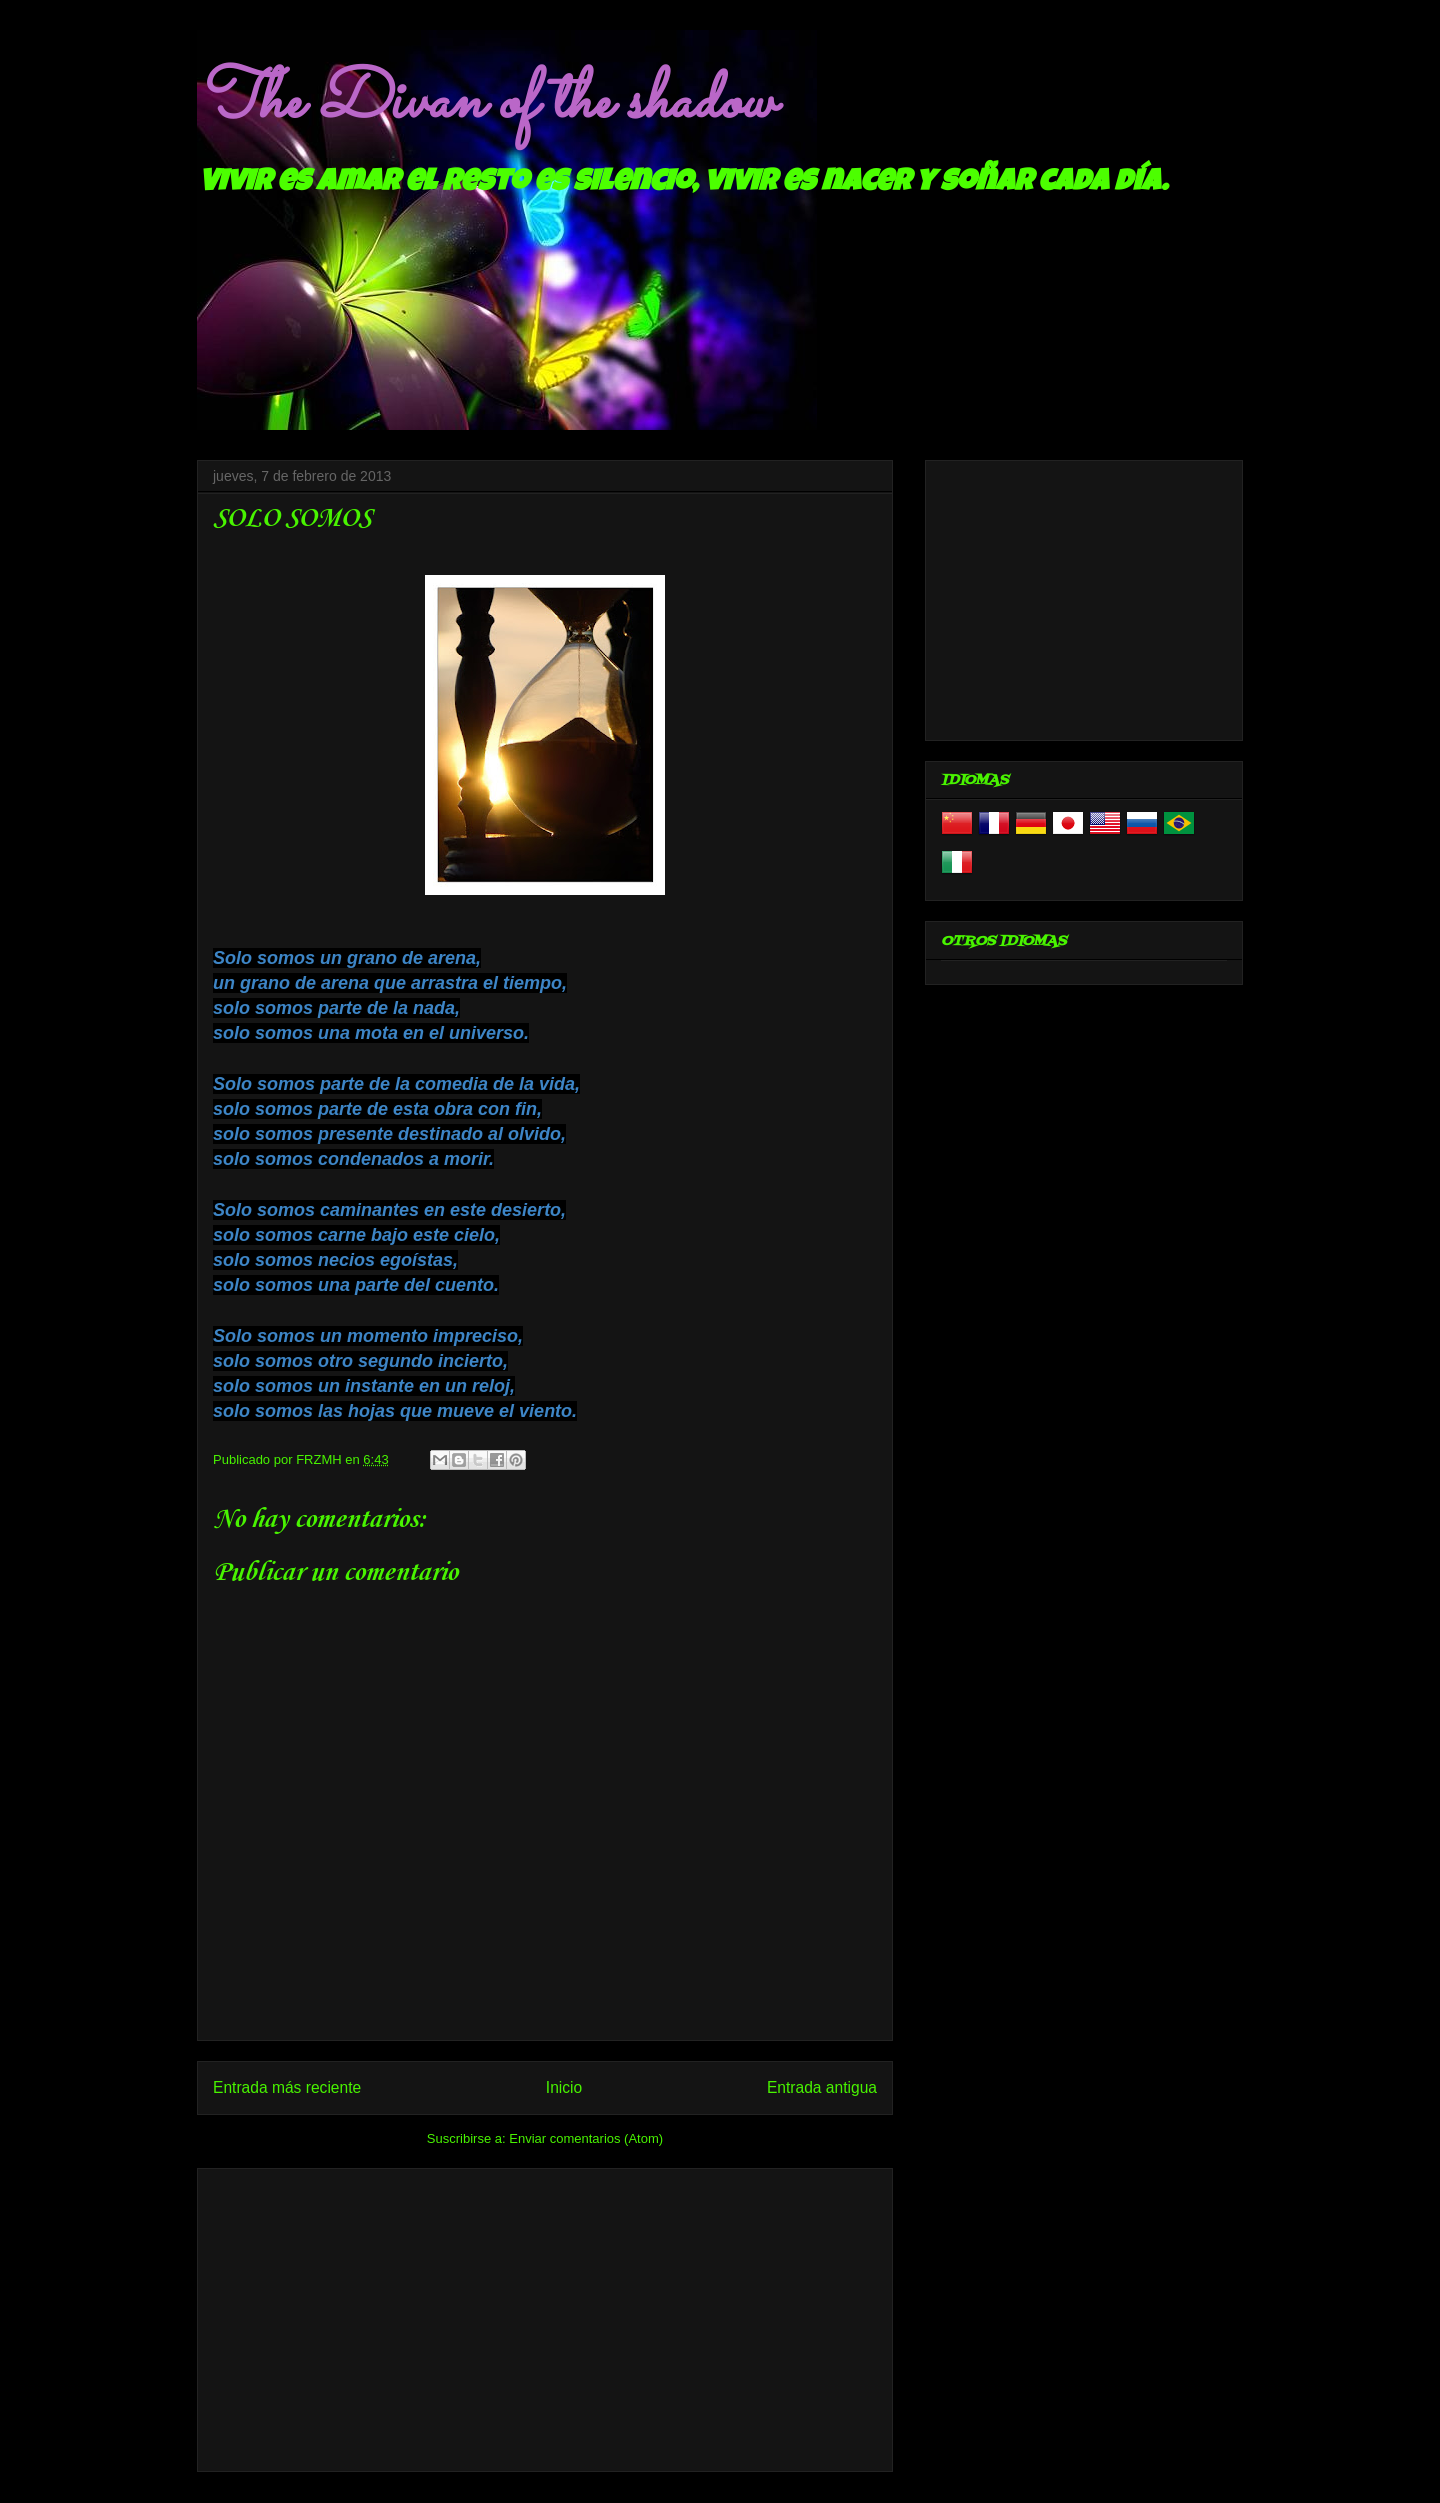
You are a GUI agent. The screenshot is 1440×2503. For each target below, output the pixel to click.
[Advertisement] (545, 2316)
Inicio (564, 2087)
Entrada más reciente (287, 2087)
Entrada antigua (822, 2087)
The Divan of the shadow (485, 103)
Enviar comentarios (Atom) (586, 2138)
